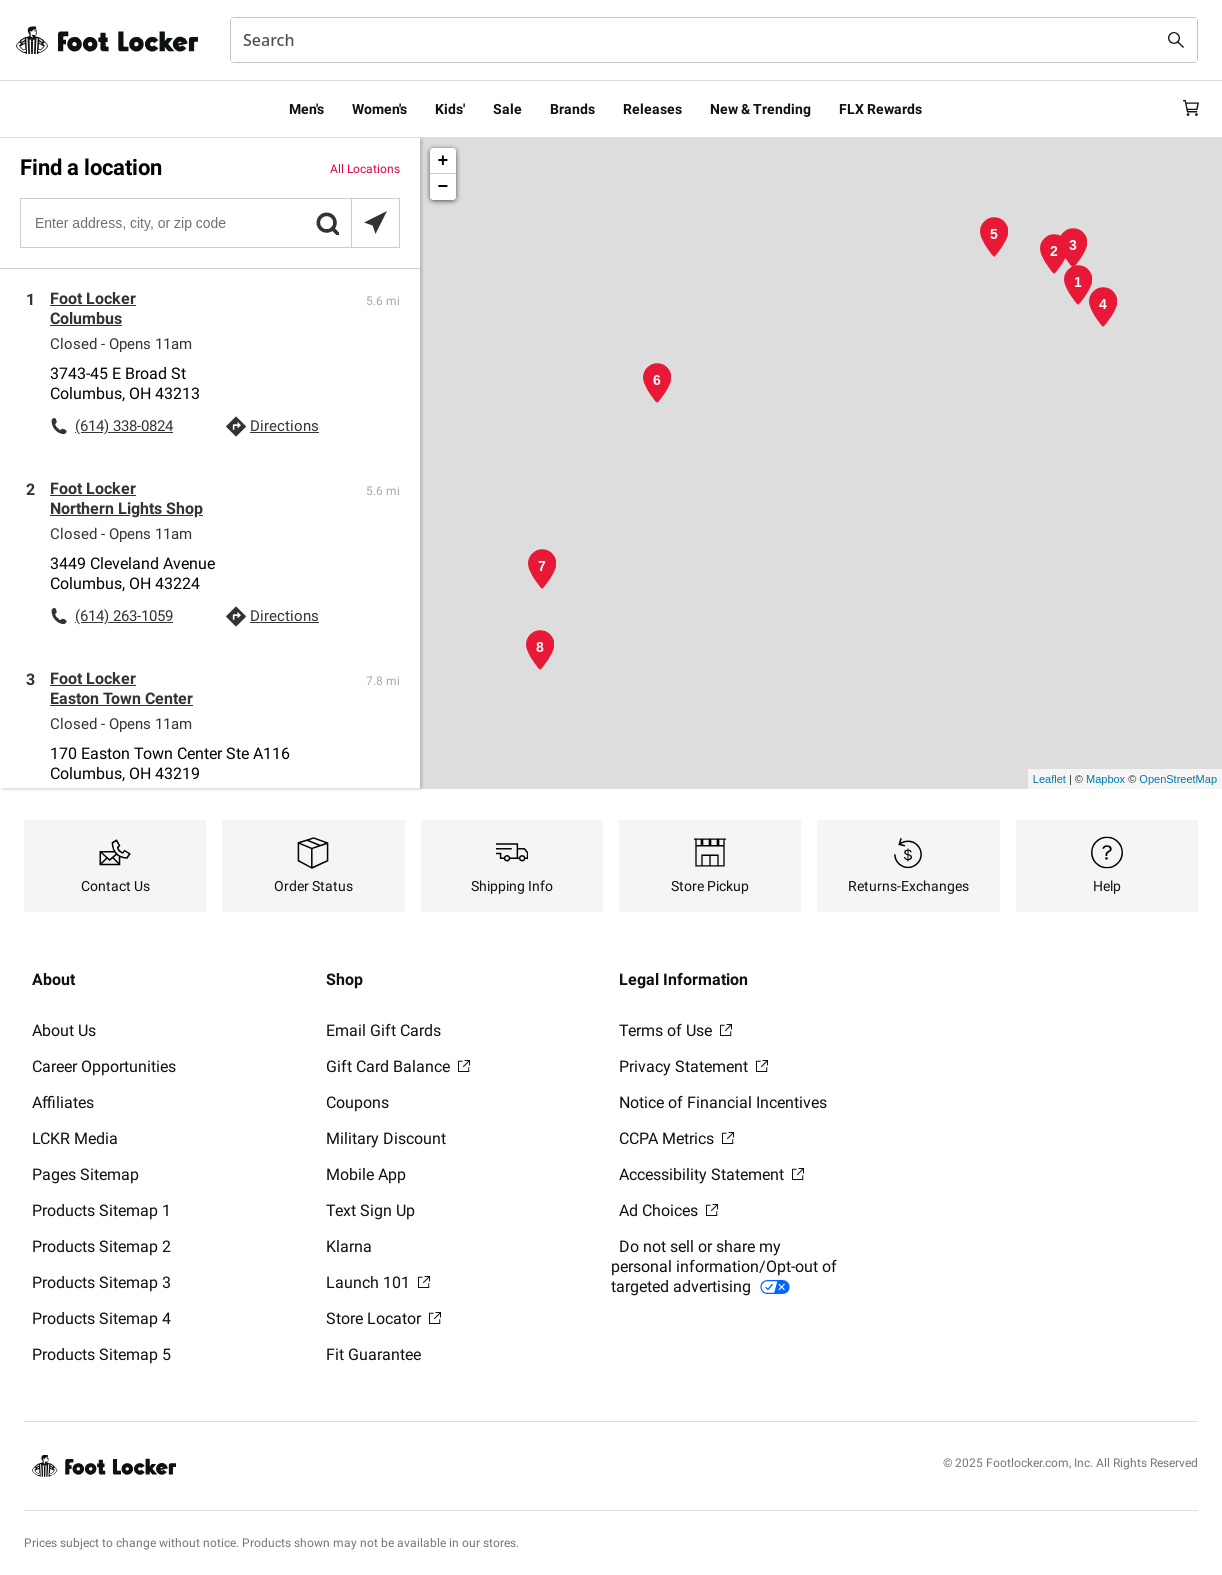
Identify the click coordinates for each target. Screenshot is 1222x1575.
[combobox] (714, 40)
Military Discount (386, 1138)
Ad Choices (668, 1210)
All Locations (365, 169)
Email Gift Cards (383, 1030)
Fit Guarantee (373, 1354)
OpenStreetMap (1178, 779)
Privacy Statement (693, 1066)
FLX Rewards (880, 109)
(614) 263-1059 (124, 616)
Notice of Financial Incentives (723, 1102)
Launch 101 (378, 1282)
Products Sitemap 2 (101, 1246)
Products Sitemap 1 (101, 1210)
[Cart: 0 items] (1190, 109)
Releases (652, 109)
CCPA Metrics (676, 1138)
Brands (572, 109)
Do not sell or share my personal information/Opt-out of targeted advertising (724, 1266)
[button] (327, 223)
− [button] (443, 187)
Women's (379, 109)
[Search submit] (1176, 40)
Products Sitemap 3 (101, 1282)
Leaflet (1049, 779)
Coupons (357, 1102)
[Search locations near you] (375, 223)
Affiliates (63, 1102)
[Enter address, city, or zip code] (209, 223)
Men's (306, 109)
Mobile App (366, 1174)
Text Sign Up (370, 1210)
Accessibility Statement (711, 1174)
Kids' (450, 109)
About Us (64, 1030)
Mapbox (1105, 779)
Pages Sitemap (85, 1174)
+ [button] (443, 161)
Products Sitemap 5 (101, 1354)
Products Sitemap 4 (101, 1318)
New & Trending (760, 109)
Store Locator (383, 1318)
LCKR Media (75, 1138)
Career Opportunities (104, 1066)
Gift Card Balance (398, 1066)
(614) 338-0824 (124, 426)
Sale (507, 109)
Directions (284, 426)
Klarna (349, 1246)
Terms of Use (675, 1030)
